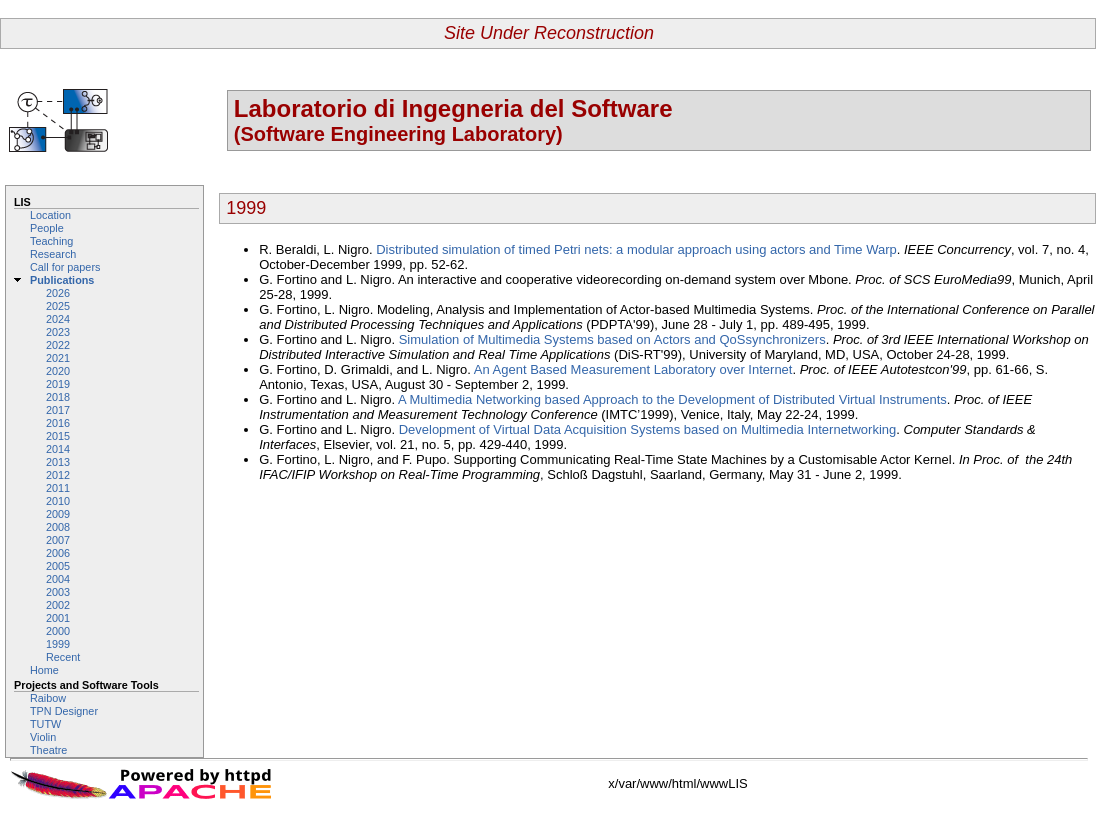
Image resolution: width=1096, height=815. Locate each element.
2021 (58, 358)
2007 (58, 540)
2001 (58, 618)
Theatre (48, 750)
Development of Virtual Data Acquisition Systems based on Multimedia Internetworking (648, 429)
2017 (58, 410)
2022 (58, 345)
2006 (58, 553)
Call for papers (65, 267)
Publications (62, 280)
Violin (43, 737)
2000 (58, 631)
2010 (58, 501)
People (47, 228)
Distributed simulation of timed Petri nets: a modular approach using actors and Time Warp (636, 249)
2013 (58, 462)
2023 (58, 332)
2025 (58, 306)
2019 (58, 384)
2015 (58, 436)
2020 (58, 371)
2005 (58, 566)
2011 (58, 488)
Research (53, 254)
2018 (58, 397)
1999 (58, 644)
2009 (58, 514)
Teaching (51, 241)
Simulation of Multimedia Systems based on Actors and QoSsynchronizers (612, 339)
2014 (58, 449)
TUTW (45, 724)
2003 (58, 592)
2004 (58, 579)
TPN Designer (64, 711)
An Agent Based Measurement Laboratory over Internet (633, 369)
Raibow (48, 698)
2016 (58, 423)
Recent (63, 657)
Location (50, 215)
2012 (58, 475)
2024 (58, 319)
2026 (58, 293)
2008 (58, 527)
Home (44, 670)
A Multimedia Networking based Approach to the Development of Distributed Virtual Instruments (672, 399)
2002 (58, 605)
